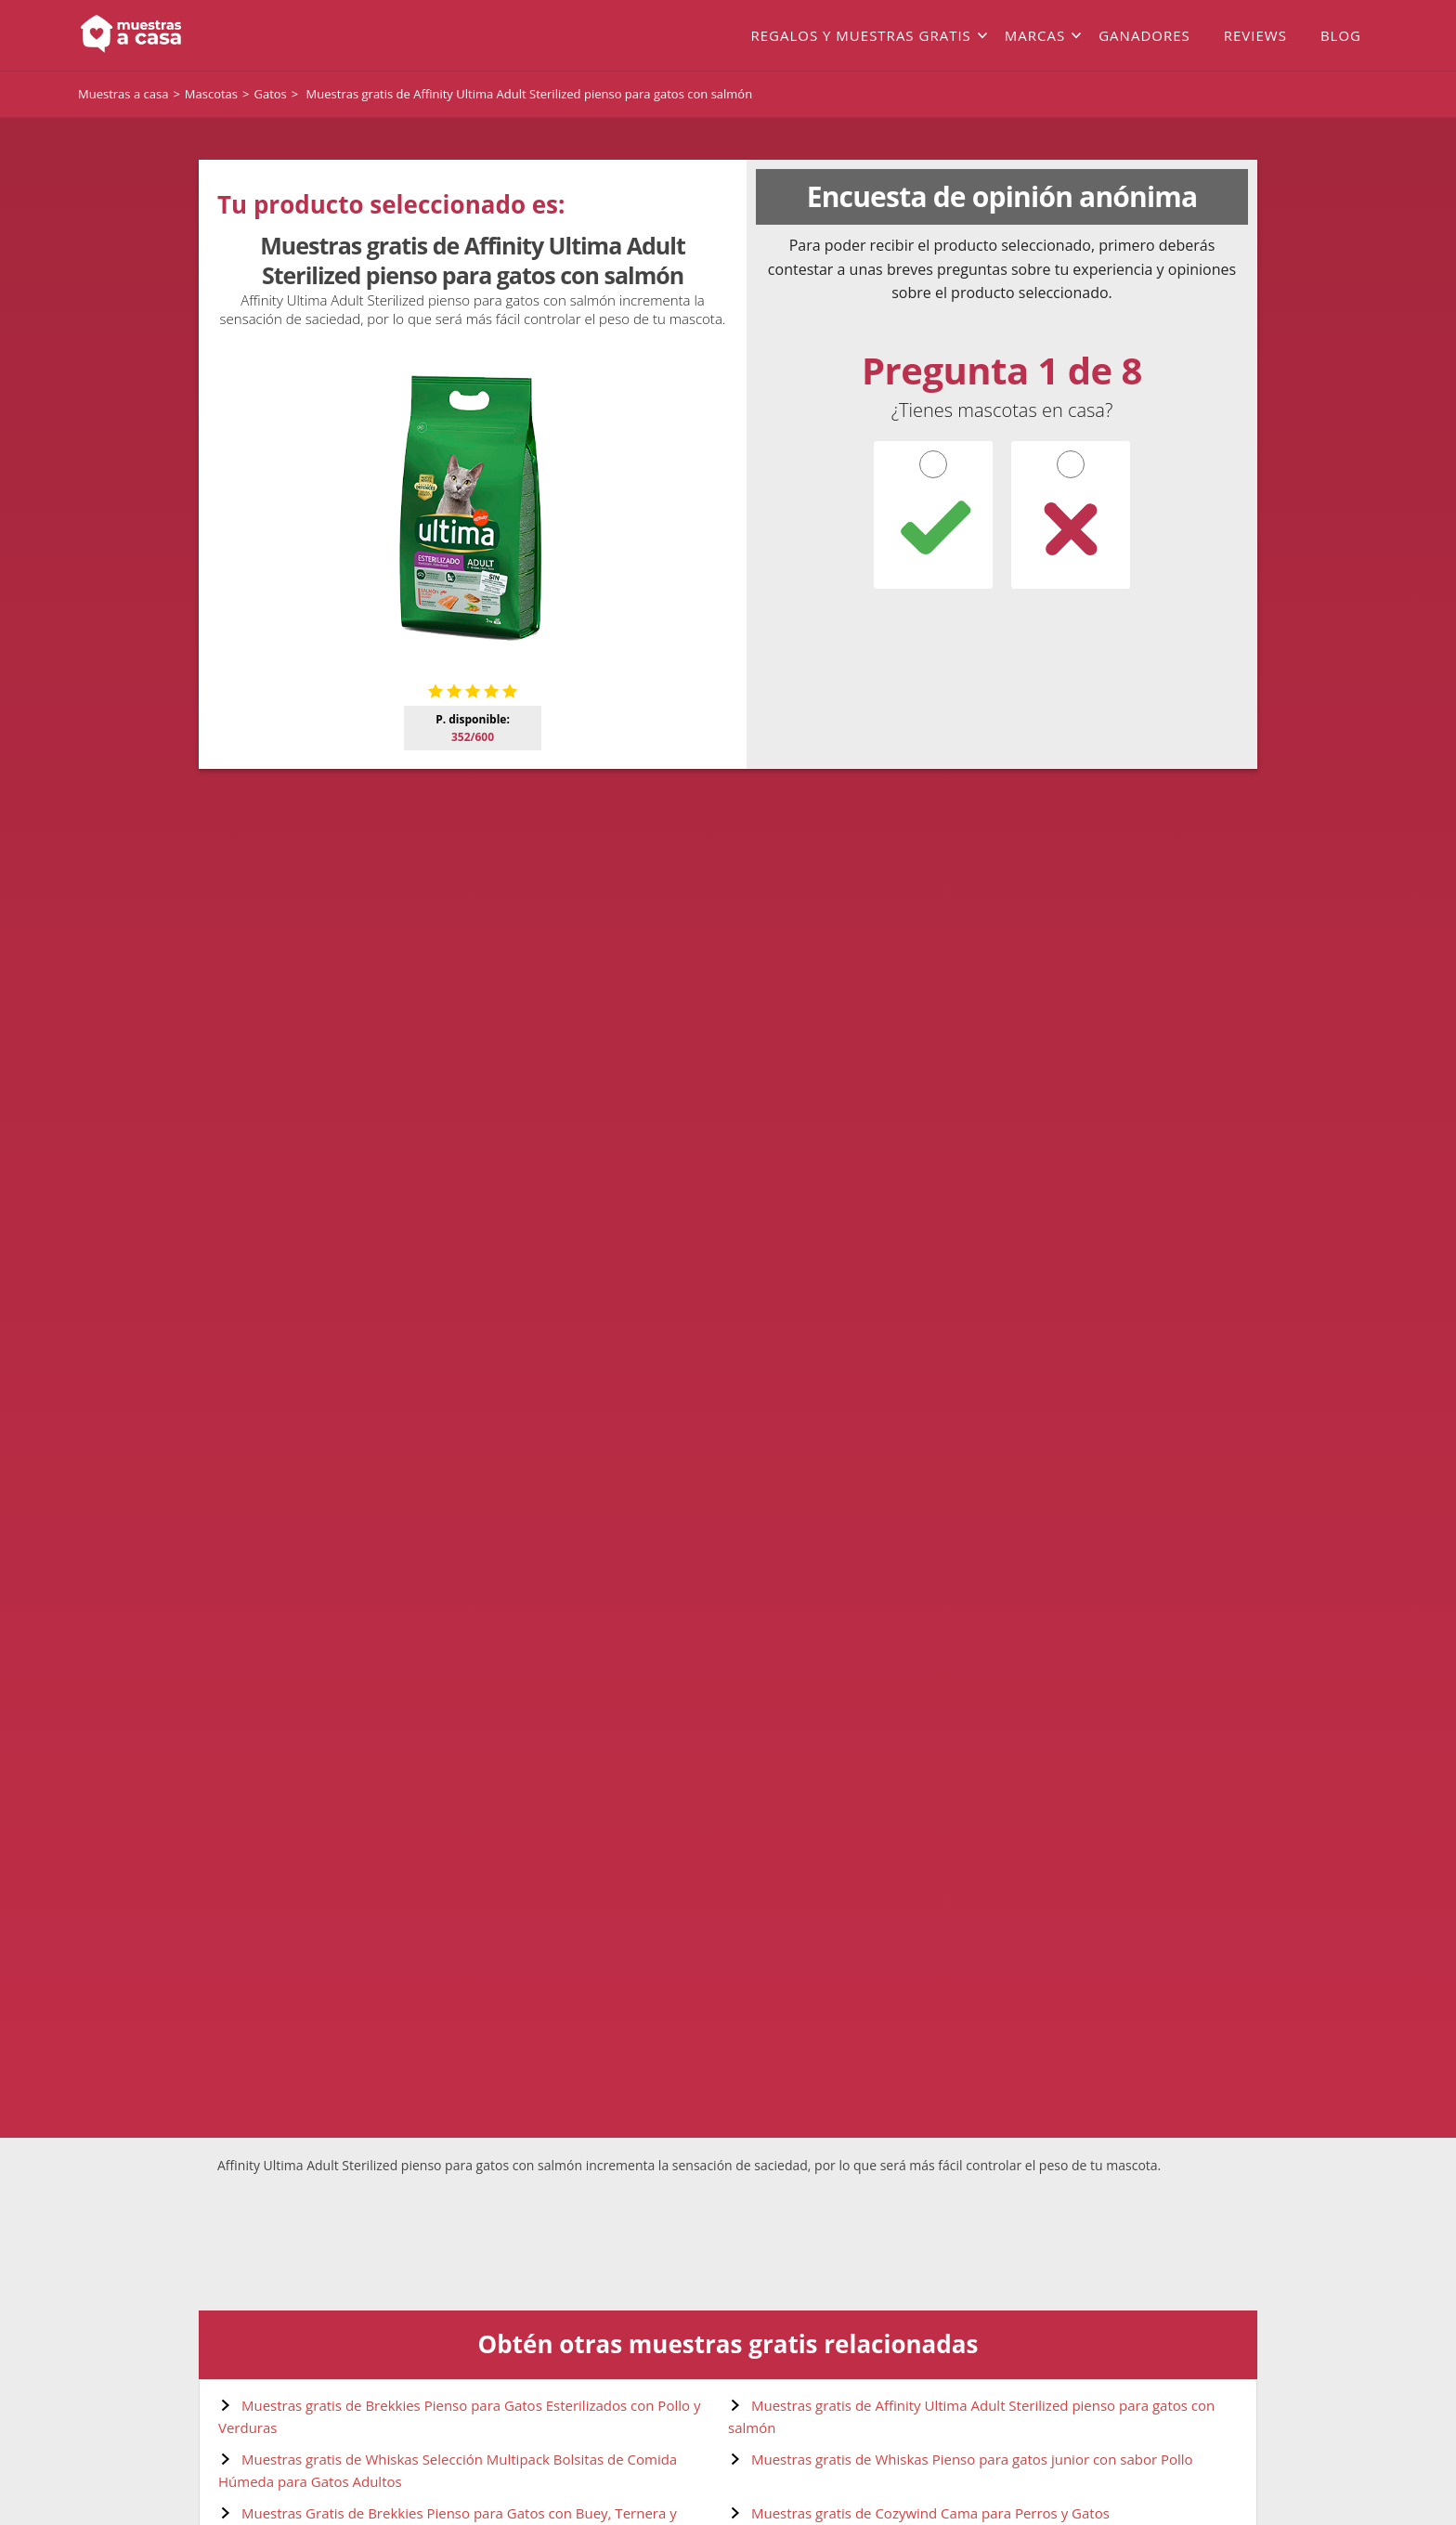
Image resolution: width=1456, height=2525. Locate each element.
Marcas (1035, 35)
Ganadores (1144, 35)
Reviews (1255, 35)
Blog (1340, 35)
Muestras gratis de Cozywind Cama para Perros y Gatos (930, 2513)
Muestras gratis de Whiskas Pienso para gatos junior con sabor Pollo (972, 2459)
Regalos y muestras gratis (860, 35)
